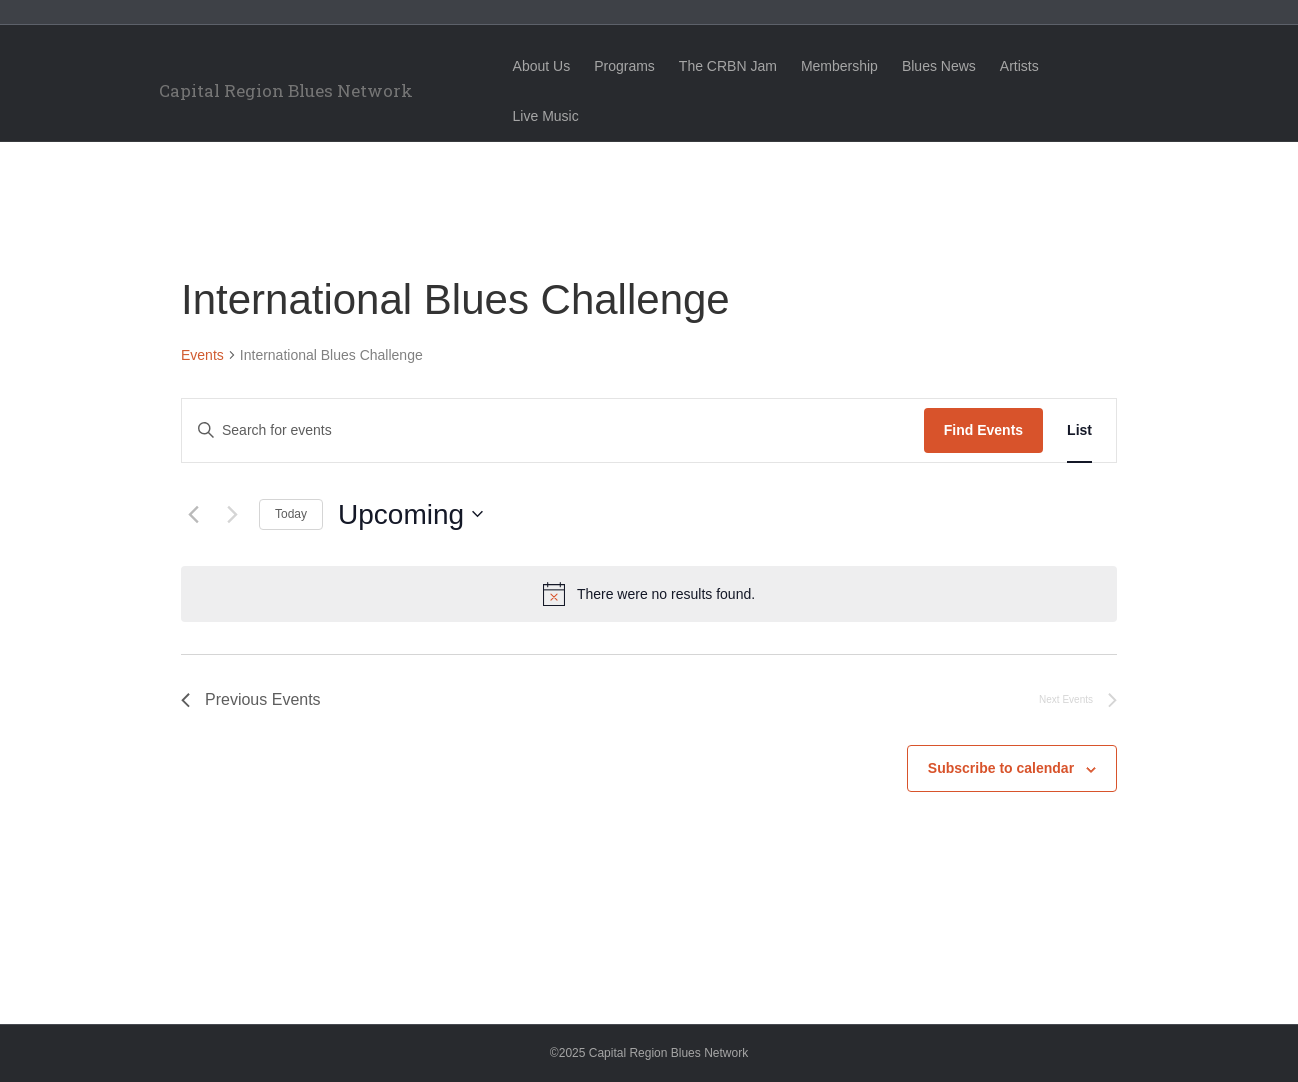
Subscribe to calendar (1001, 768)
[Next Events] (232, 514)
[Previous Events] (193, 514)
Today (291, 514)
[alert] (649, 594)
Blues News (957, 66)
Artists (1037, 66)
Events (202, 355)
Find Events (983, 430)
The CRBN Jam (746, 66)
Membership (857, 66)
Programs (642, 66)
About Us (560, 66)
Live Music (1114, 66)
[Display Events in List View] (1079, 430)
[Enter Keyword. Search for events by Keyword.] (553, 430)
